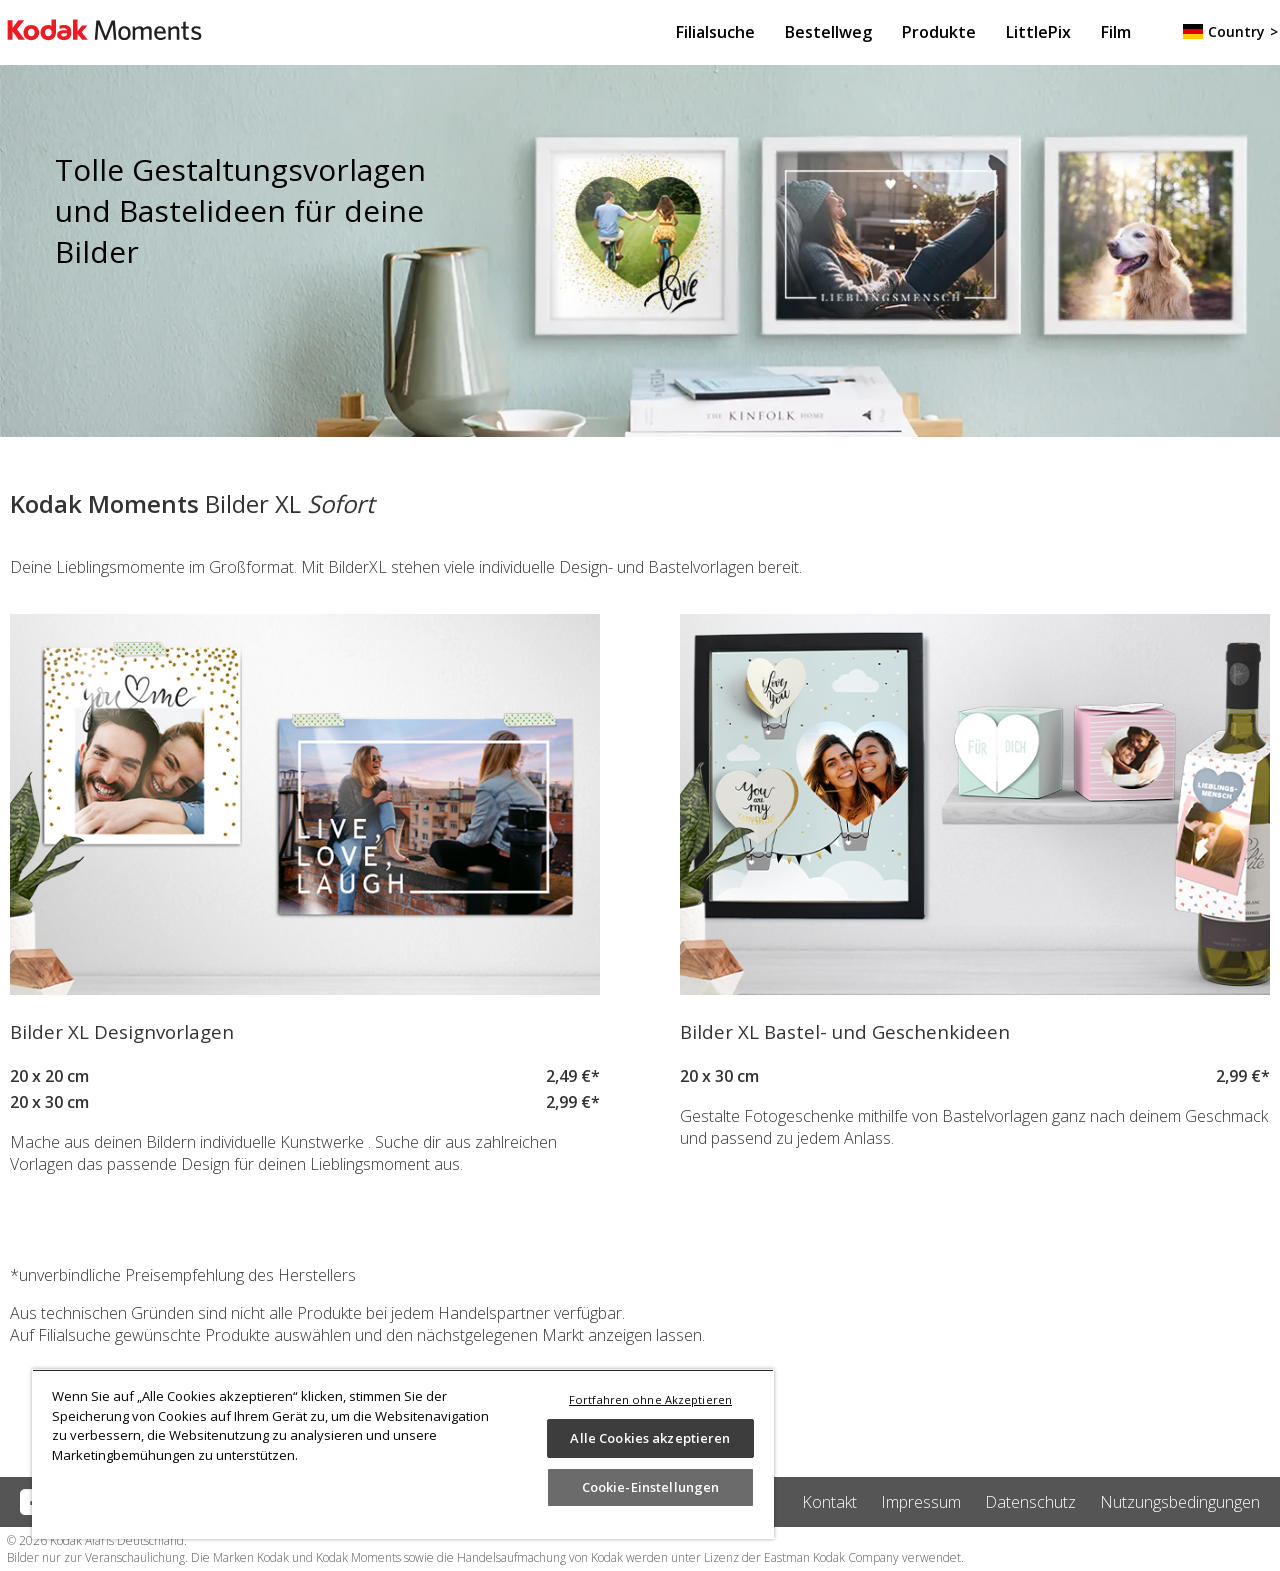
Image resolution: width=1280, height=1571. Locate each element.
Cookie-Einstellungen (651, 1487)
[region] (403, 1454)
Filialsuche (715, 32)
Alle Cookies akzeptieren (650, 1438)
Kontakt (829, 1502)
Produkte (939, 32)
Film (1116, 32)
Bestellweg (828, 32)
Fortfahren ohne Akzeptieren (650, 1399)
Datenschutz (1030, 1502)
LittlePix (1038, 32)
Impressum (921, 1502)
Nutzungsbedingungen (1180, 1502)
